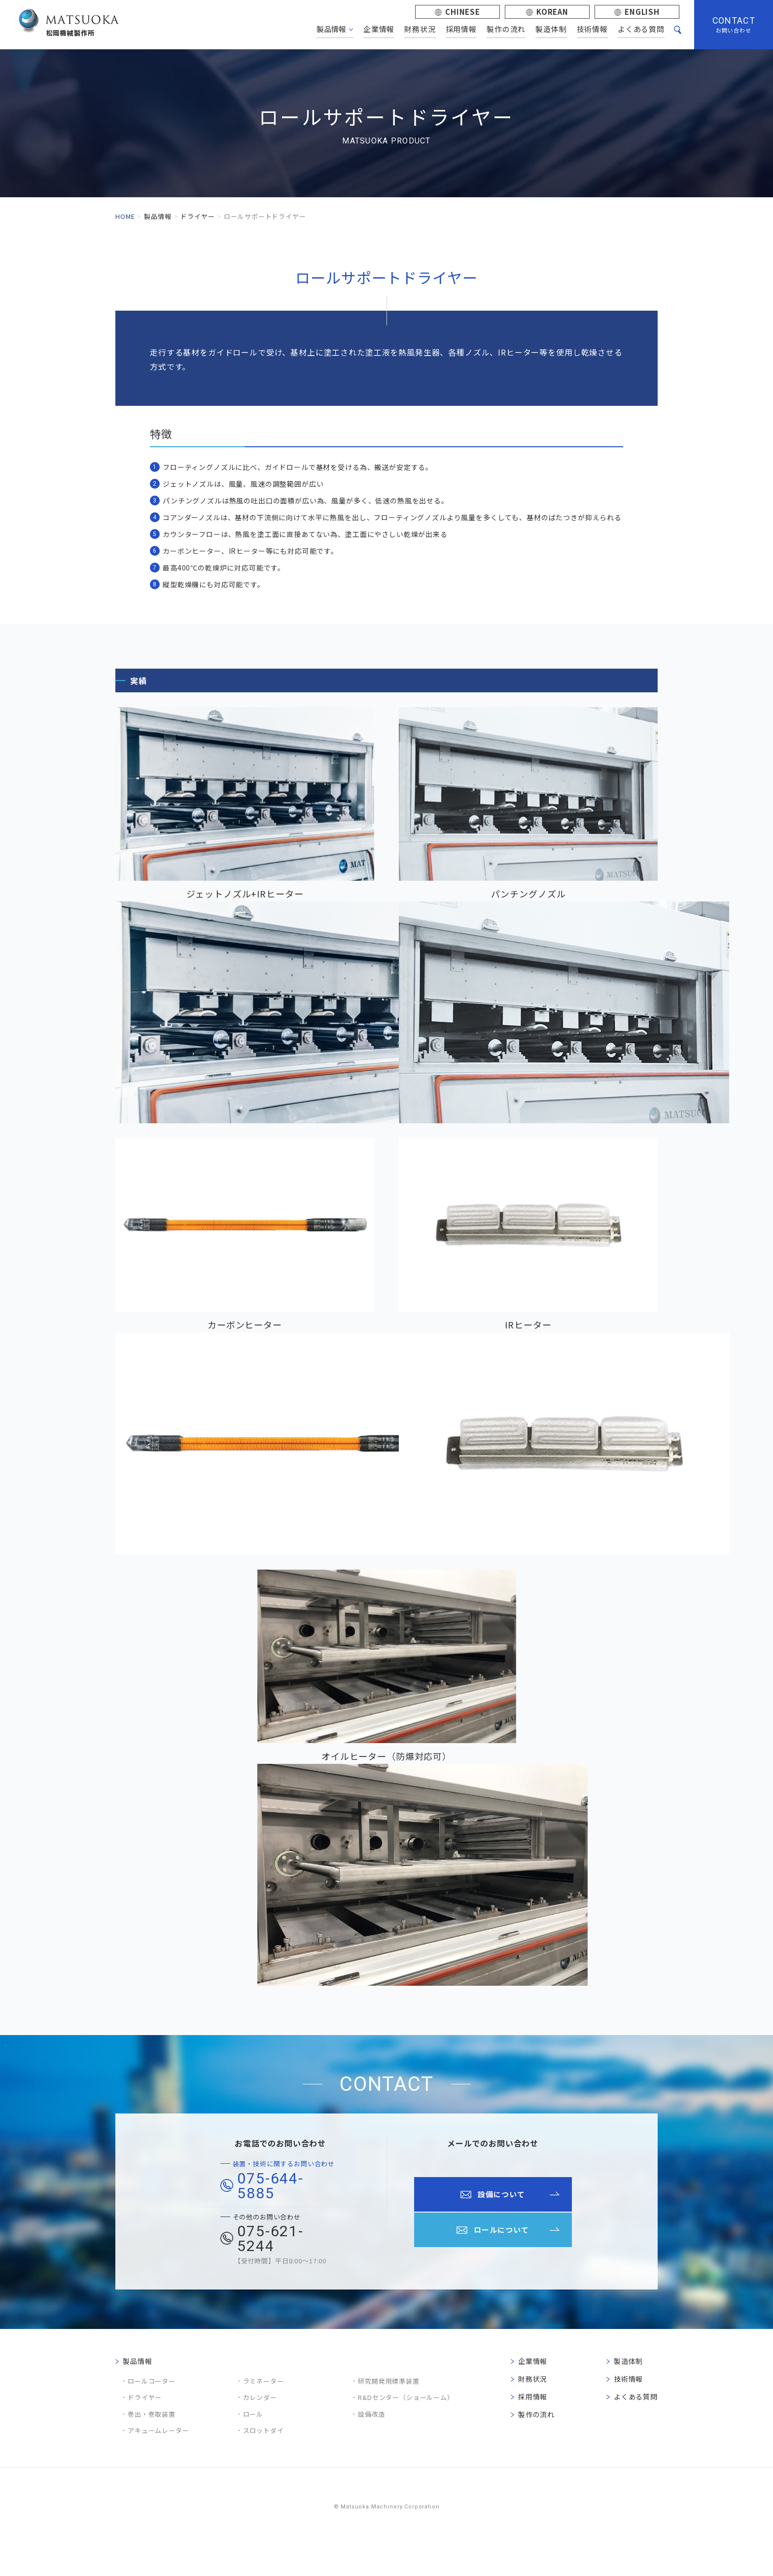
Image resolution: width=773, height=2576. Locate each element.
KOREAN (552, 11)
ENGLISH (642, 11)
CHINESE (462, 11)
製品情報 (157, 216)
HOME (125, 216)
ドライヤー (197, 216)
